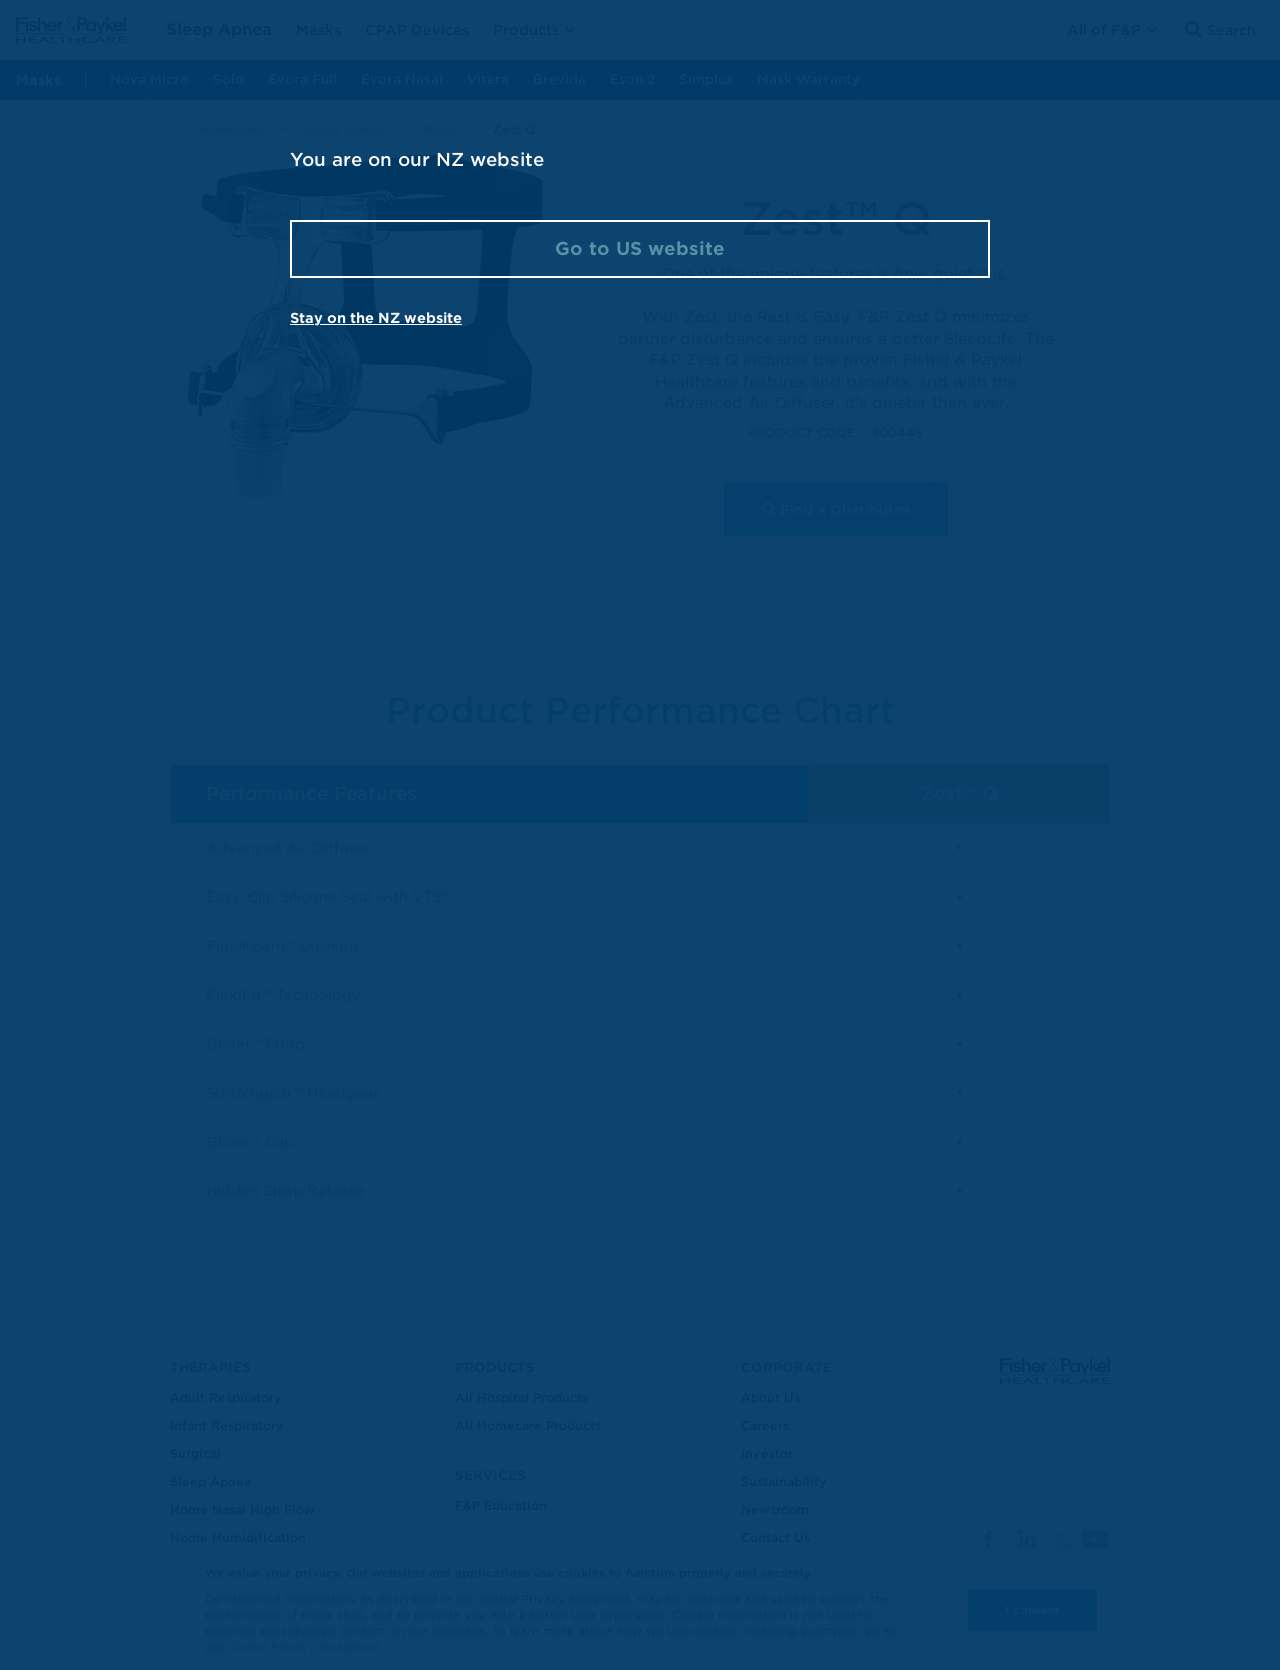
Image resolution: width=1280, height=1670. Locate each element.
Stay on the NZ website (376, 318)
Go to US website (640, 248)
